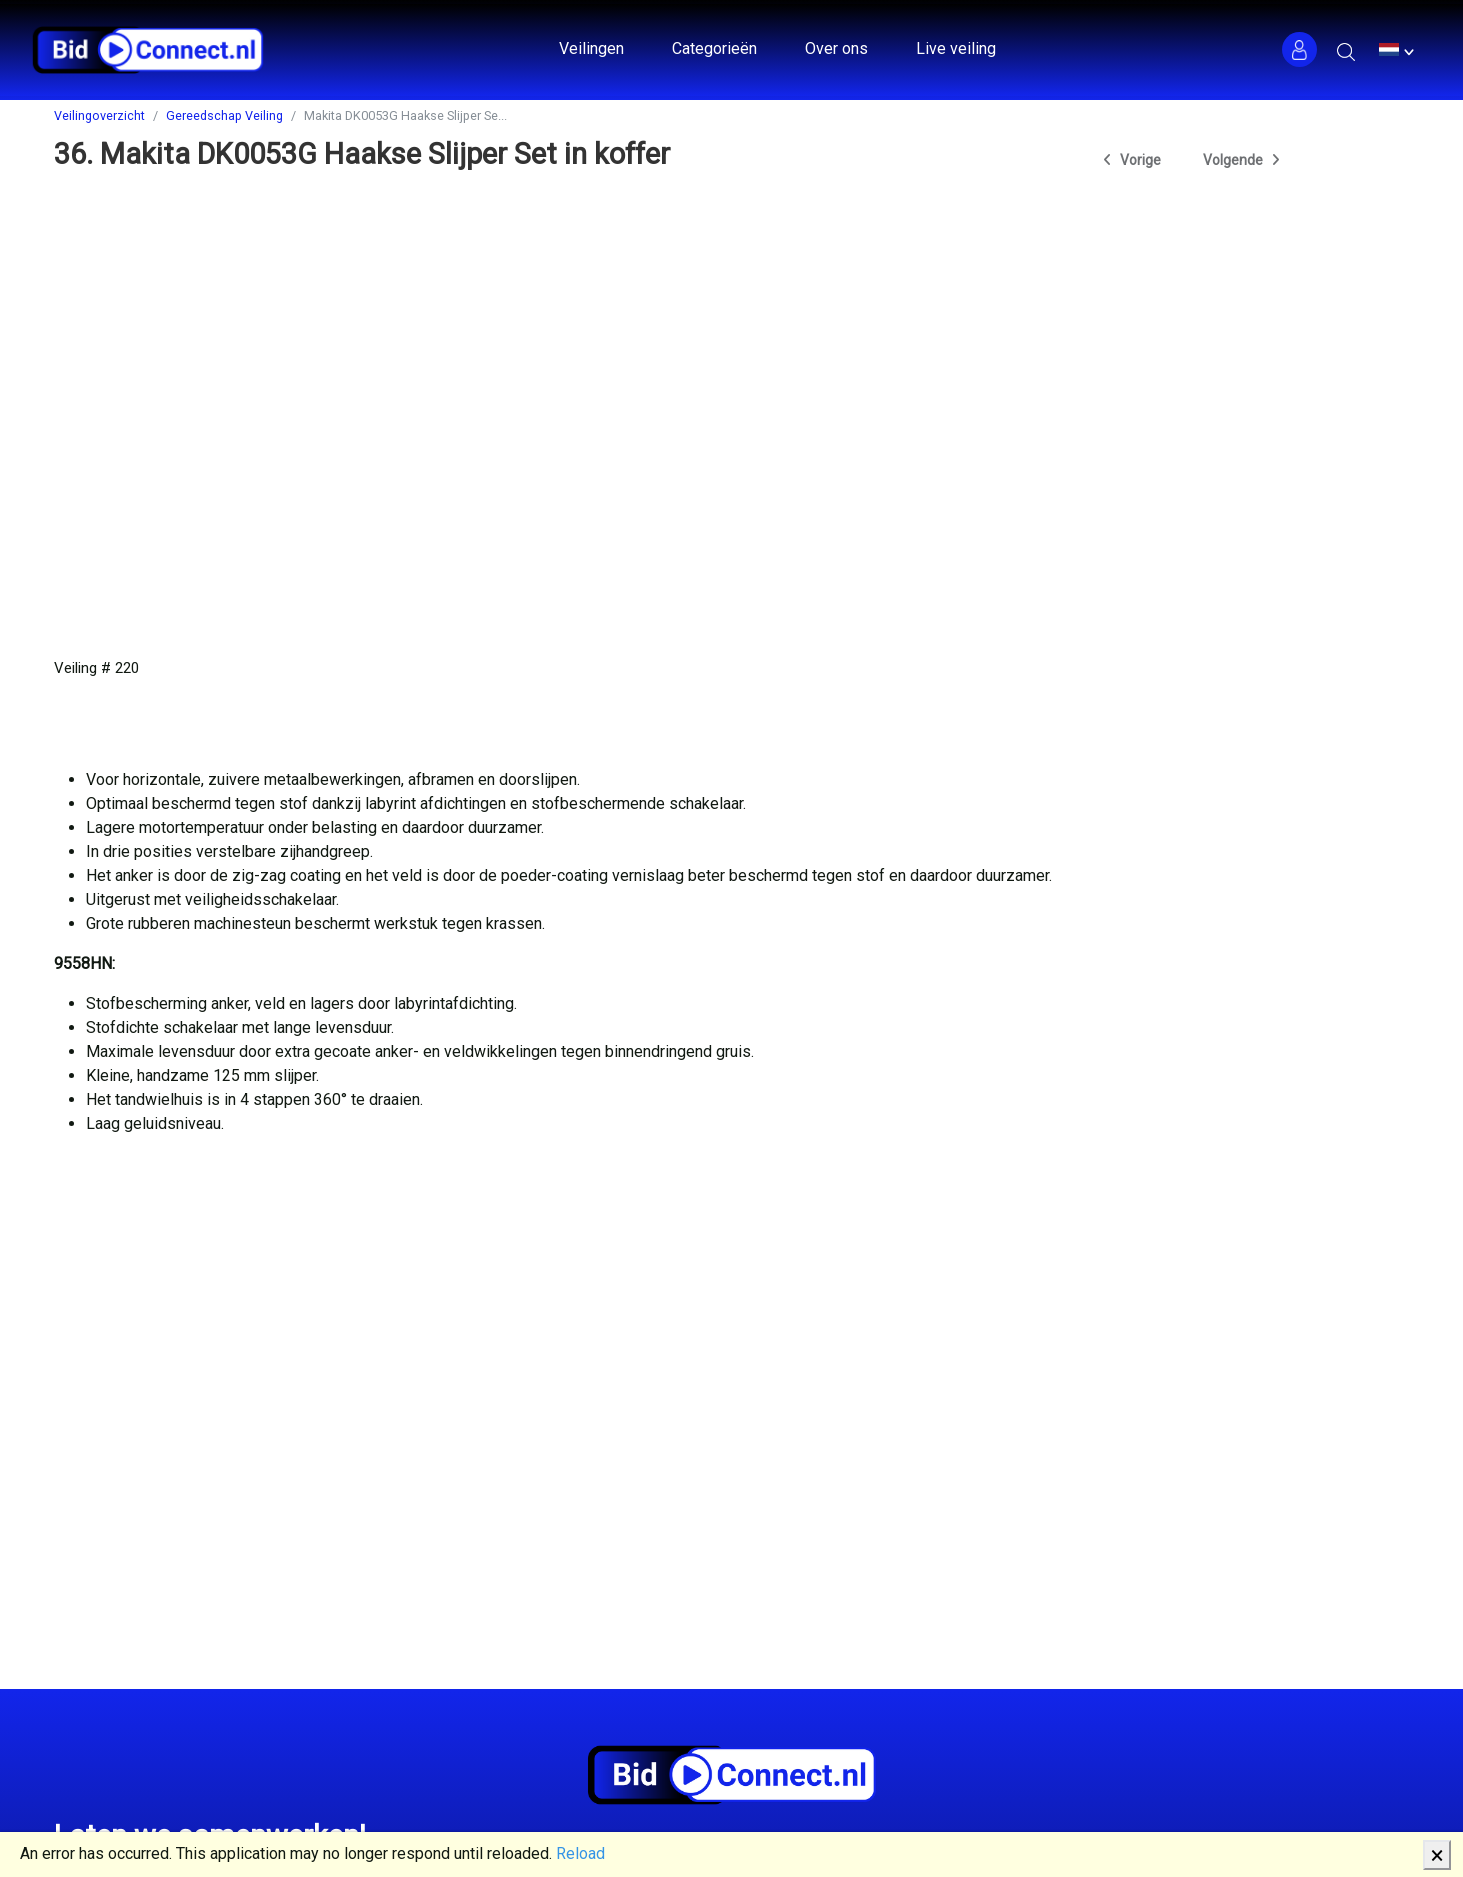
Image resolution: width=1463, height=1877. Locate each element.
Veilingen (591, 48)
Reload (580, 1853)
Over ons (836, 48)
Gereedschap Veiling (224, 115)
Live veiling (956, 48)
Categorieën (714, 48)
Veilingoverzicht (99, 115)
